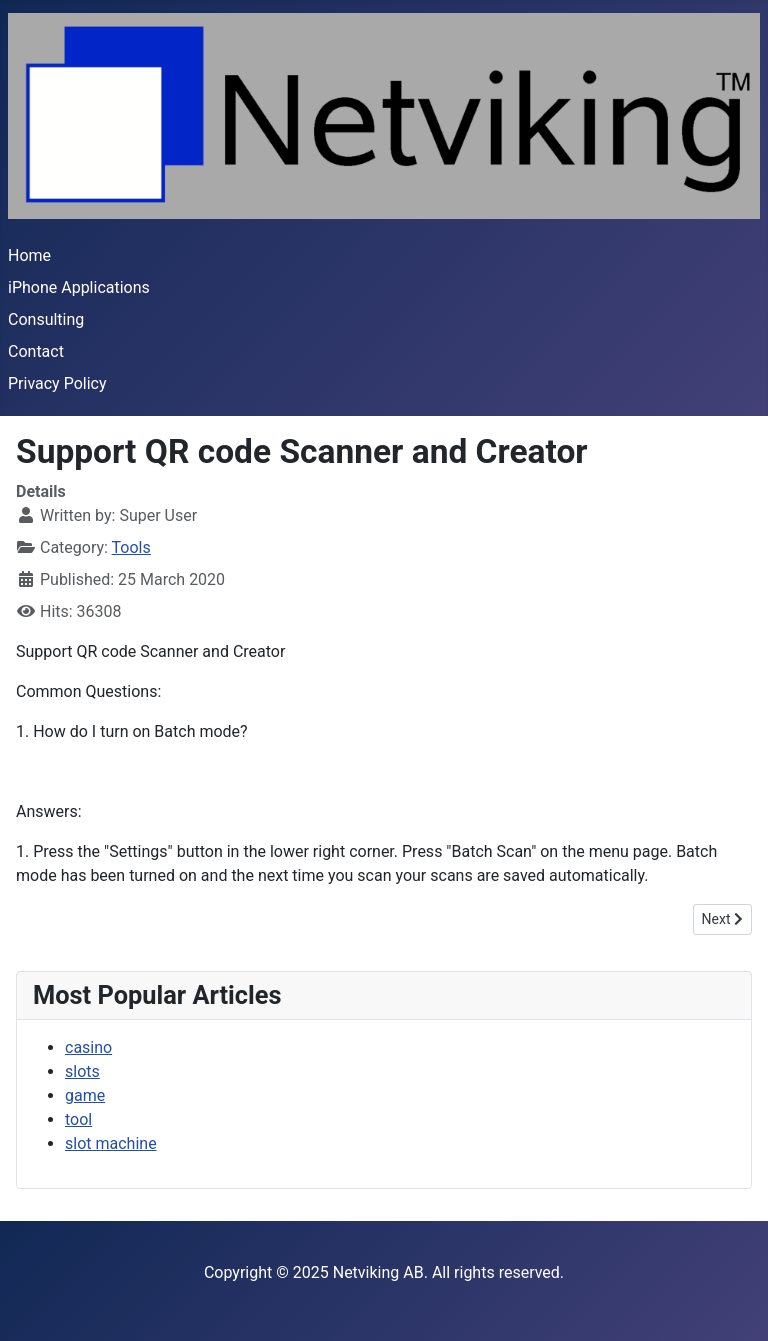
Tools (131, 547)
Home (29, 255)
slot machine (111, 1143)
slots (82, 1071)
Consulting (46, 319)
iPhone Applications (79, 287)
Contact (36, 351)
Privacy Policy (57, 383)
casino (88, 1047)
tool (78, 1119)
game (85, 1095)
